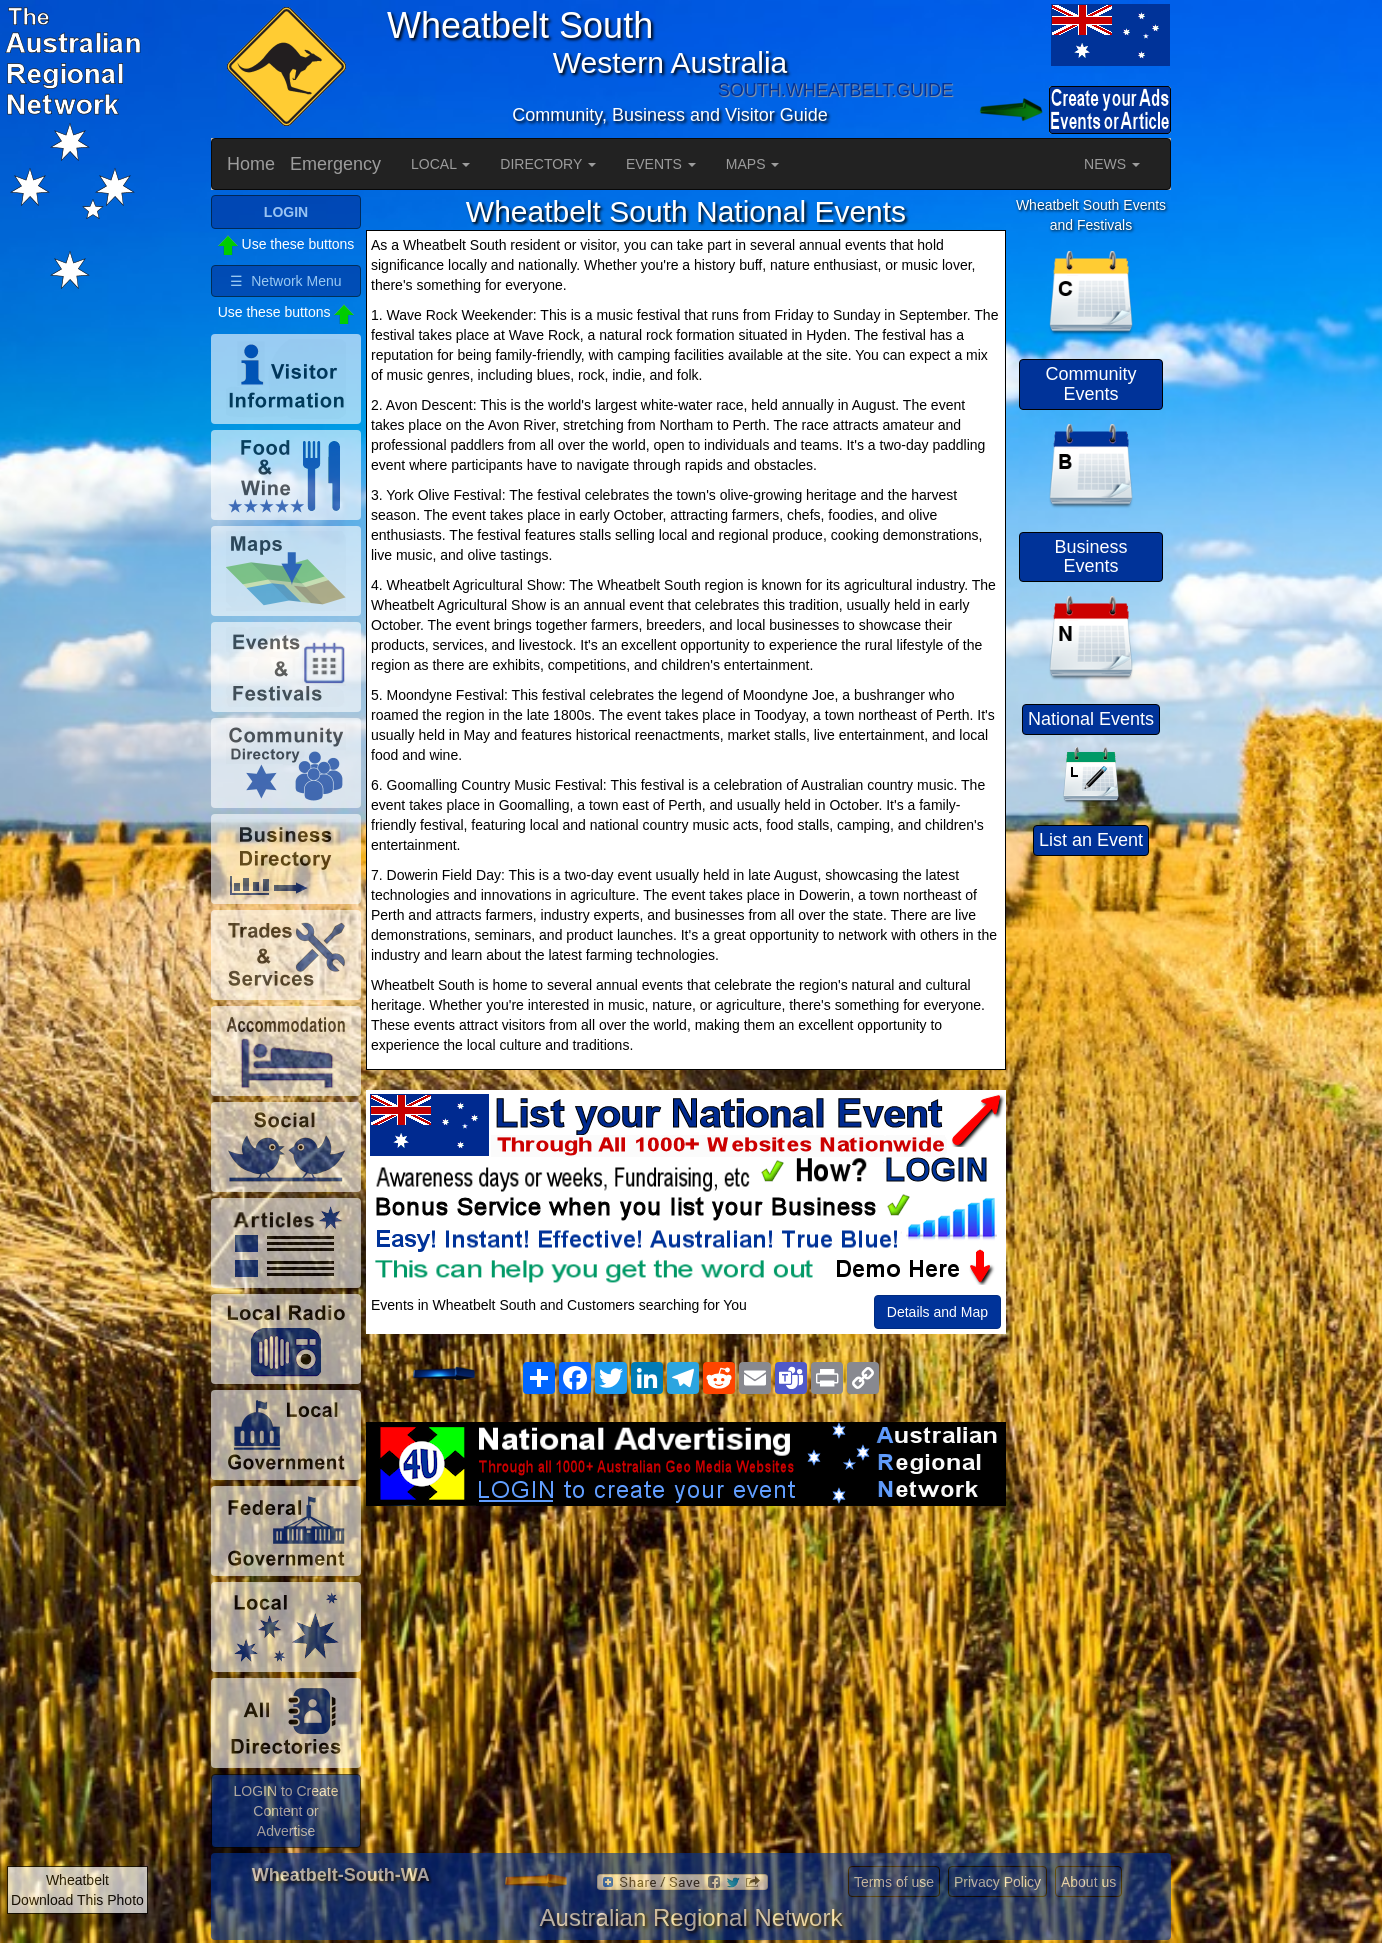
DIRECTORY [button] (548, 164)
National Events (1091, 719)
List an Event (1091, 840)
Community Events (1090, 384)
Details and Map (937, 1312)
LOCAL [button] (440, 164)
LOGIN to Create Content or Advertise (285, 1811)
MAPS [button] (753, 164)
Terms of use (894, 1882)
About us (1088, 1882)
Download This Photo (77, 1900)
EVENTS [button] (661, 164)
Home (251, 164)
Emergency (335, 164)
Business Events (1090, 557)
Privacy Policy (997, 1882)
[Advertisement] (686, 1666)
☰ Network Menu (285, 281)
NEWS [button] (1112, 164)
